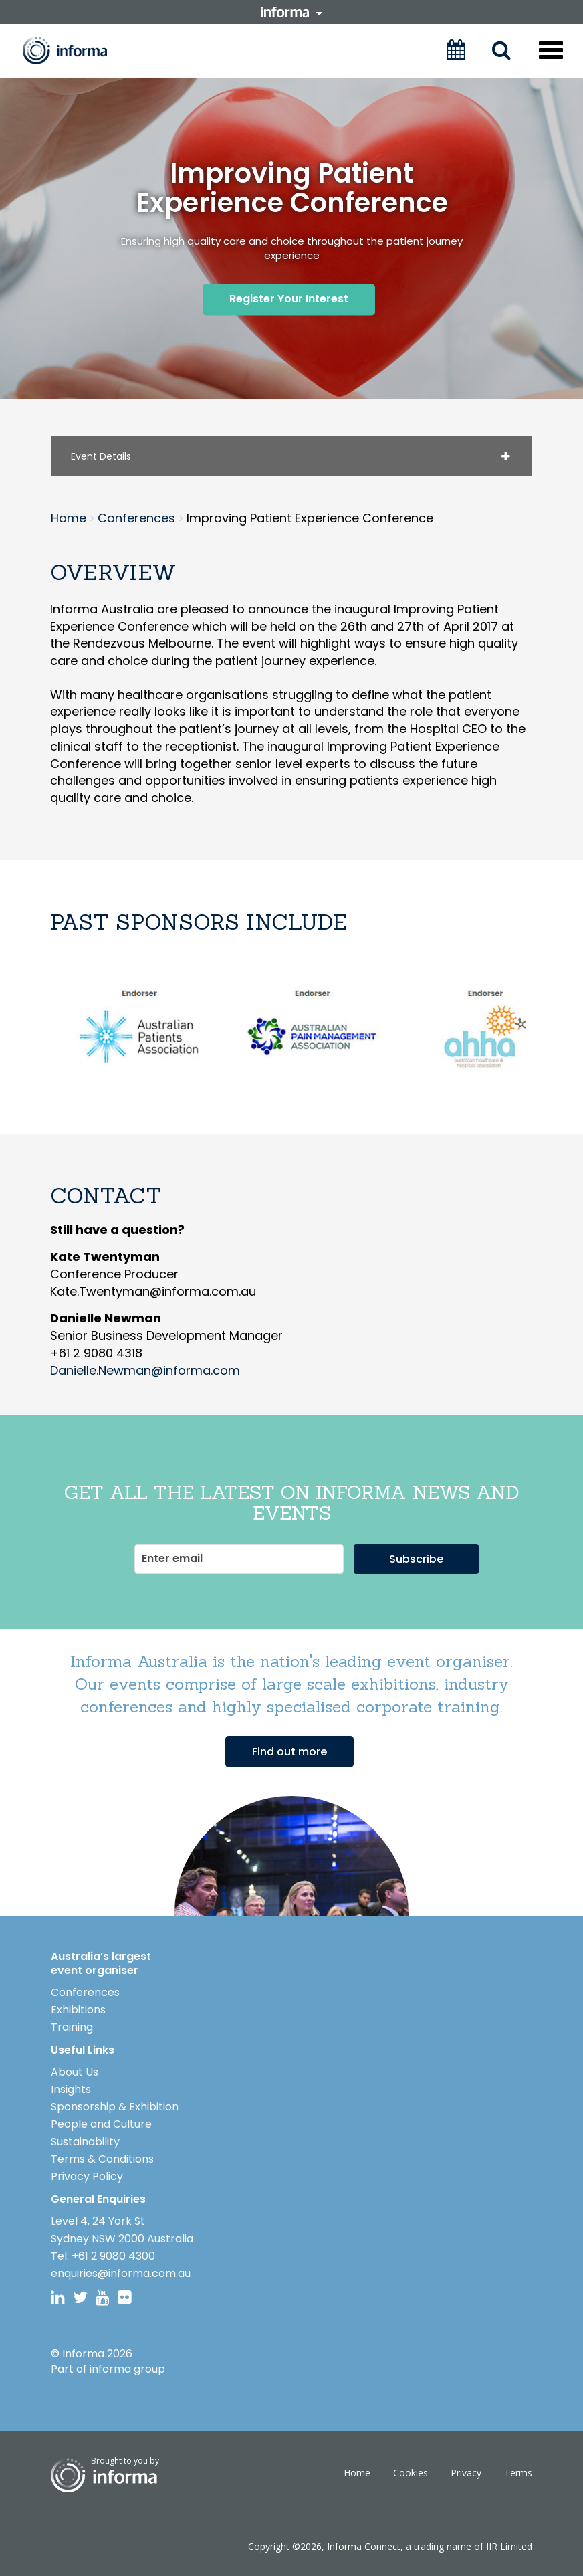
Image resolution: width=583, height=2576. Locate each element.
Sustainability (85, 2141)
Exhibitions (78, 2009)
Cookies (410, 2472)
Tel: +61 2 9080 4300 (103, 2255)
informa (291, 12)
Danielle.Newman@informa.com (145, 1370)
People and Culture (101, 2123)
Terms (518, 2472)
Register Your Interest (288, 298)
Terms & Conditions (102, 2158)
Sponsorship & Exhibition (115, 2106)
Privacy (466, 2472)
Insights (71, 2088)
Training (72, 2026)
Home (357, 2472)
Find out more (289, 1751)
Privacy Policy (87, 2175)
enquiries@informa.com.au (121, 2272)
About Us (74, 2071)
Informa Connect (363, 2545)
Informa (74, 50)
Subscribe (416, 1558)
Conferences (85, 1991)
